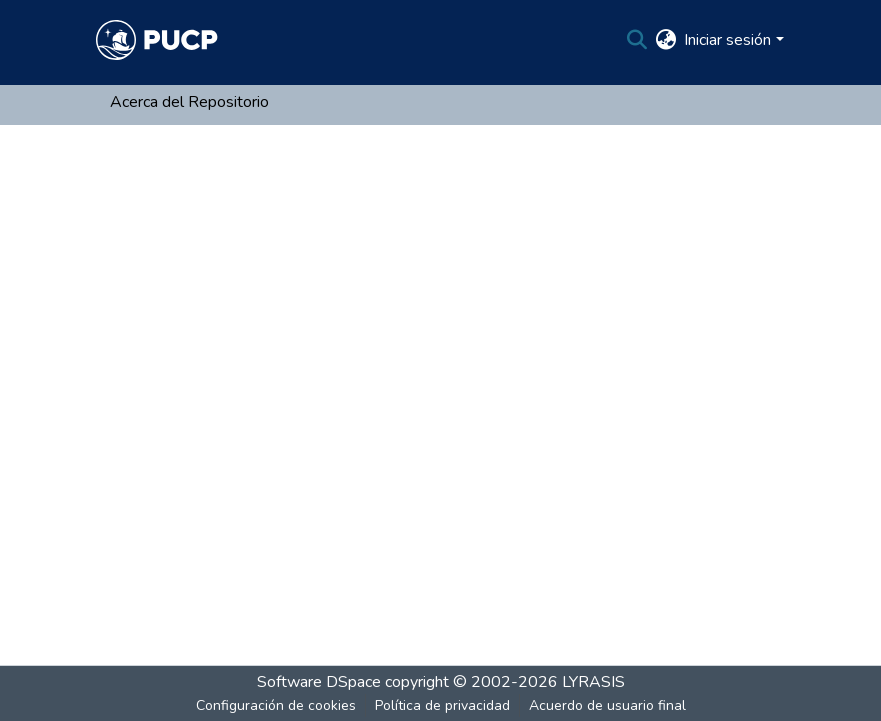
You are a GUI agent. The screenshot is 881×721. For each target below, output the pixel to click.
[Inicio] (157, 40)
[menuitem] (665, 40)
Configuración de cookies (276, 705)
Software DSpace (319, 682)
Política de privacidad (442, 705)
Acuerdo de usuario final (607, 705)
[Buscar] (636, 40)
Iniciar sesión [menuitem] (727, 40)
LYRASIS (593, 682)
